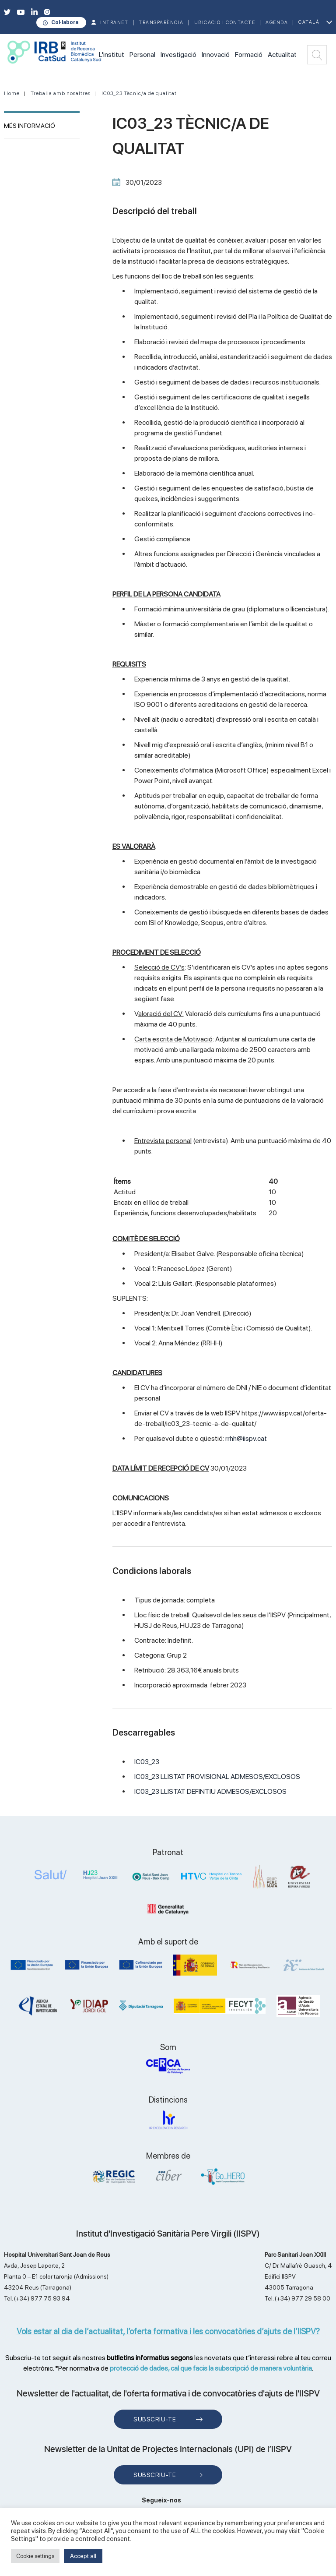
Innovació (216, 54)
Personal (142, 54)
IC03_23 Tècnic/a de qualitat (139, 93)
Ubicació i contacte (225, 22)
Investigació (178, 54)
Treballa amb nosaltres (61, 93)
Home (12, 93)
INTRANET (114, 22)
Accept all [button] (83, 2555)
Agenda (277, 22)
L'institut (111, 54)
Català (308, 22)
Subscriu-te (154, 2419)
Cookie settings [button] (35, 2556)
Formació (248, 54)
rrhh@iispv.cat (246, 1438)
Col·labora (64, 22)
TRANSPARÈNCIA (161, 22)
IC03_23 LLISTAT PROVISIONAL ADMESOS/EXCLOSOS (217, 1776)
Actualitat (282, 54)
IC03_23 (146, 1761)
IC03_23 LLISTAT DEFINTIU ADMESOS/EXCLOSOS (210, 1791)
